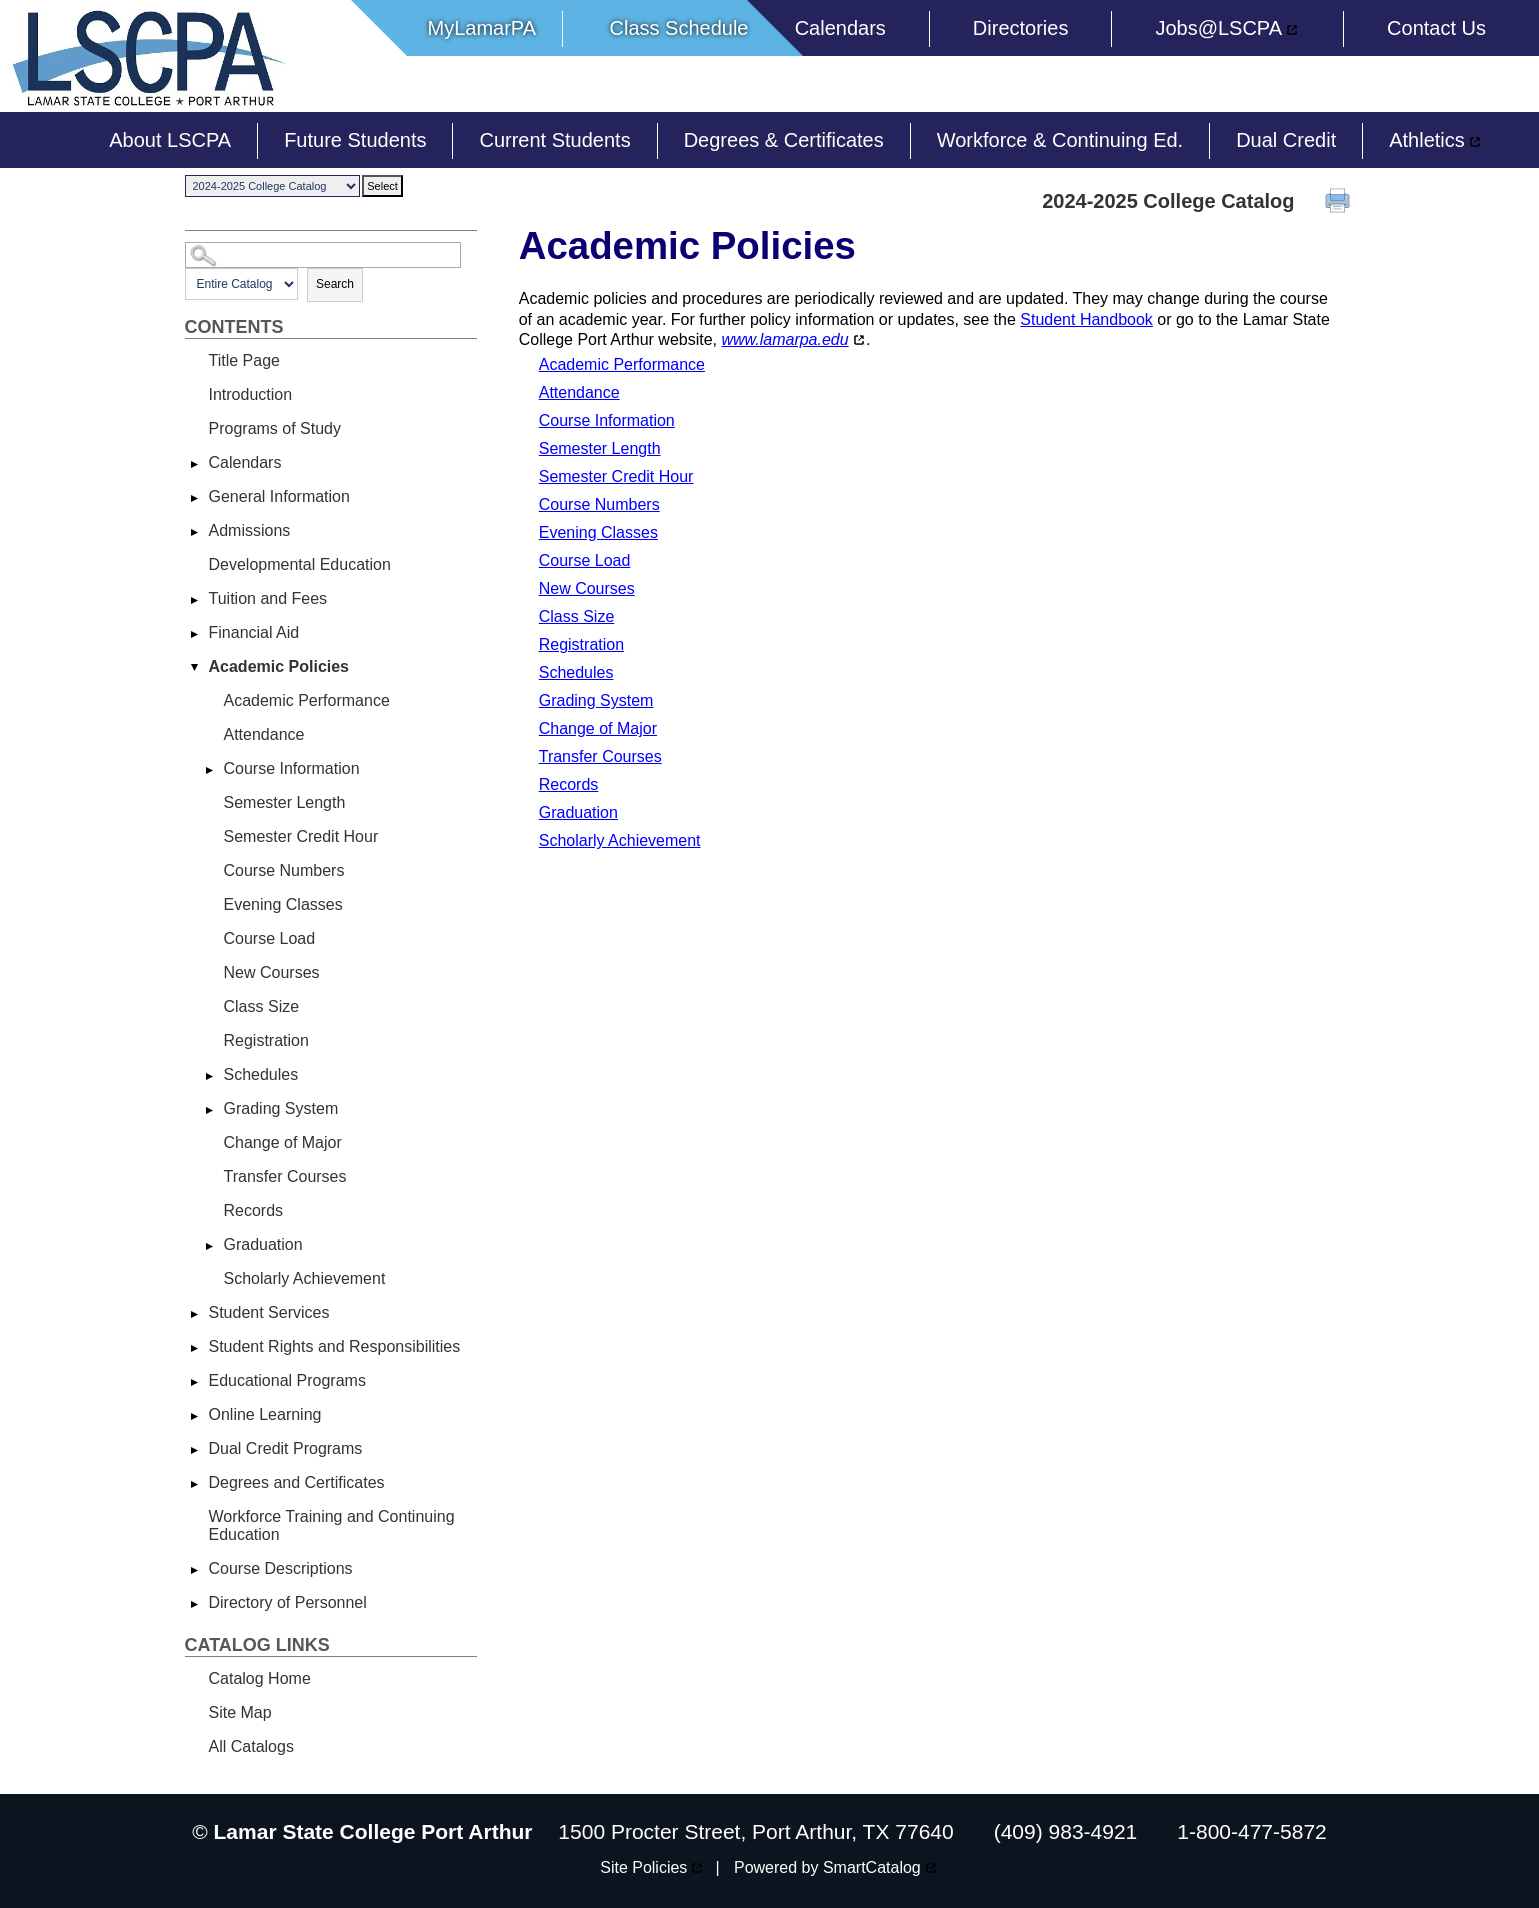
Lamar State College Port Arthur (373, 1831)
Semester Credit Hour (301, 836)
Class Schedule (678, 28)
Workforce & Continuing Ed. (1060, 140)
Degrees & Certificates (784, 140)
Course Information (292, 768)
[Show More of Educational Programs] (195, 1382)
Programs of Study (275, 428)
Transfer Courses (285, 1176)
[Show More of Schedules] (210, 1076)
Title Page (244, 360)
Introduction (251, 394)
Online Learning (265, 1414)
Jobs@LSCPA (1218, 28)
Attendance (264, 734)
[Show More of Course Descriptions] (195, 1570)
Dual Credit (1286, 140)
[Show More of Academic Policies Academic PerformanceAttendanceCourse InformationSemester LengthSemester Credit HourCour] (195, 668)
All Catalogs (251, 1746)
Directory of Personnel (288, 1602)
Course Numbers (284, 870)
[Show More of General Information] (195, 498)
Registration (266, 1040)
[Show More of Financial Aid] (195, 634)
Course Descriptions (281, 1568)
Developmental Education (300, 564)
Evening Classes (283, 904)
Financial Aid (254, 632)
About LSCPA (170, 140)
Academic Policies (279, 666)
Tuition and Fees (268, 598)
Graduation (263, 1244)
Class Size (262, 1006)
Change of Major (283, 1142)
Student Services (269, 1312)
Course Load (270, 938)
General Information (279, 496)
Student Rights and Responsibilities (335, 1346)
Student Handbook (1086, 319)
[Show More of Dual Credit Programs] (195, 1450)
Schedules (261, 1074)
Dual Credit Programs (286, 1448)
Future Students (355, 140)
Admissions (250, 530)
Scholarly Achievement (305, 1278)
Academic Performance (307, 700)
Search (335, 284)
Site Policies (643, 1867)
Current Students (554, 140)
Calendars (840, 28)
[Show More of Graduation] (210, 1246)
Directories (1021, 28)
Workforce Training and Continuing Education (332, 1525)
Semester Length (285, 802)
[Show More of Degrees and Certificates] (195, 1484)
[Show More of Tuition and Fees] (195, 600)
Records (254, 1210)
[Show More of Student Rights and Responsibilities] (195, 1348)
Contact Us (1436, 28)
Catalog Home (260, 1678)
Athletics (1427, 140)
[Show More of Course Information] (210, 770)
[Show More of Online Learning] (195, 1416)
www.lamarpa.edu (784, 339)
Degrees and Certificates (297, 1482)
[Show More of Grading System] (210, 1110)
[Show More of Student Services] (195, 1314)
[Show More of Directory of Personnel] (195, 1604)
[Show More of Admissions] (195, 532)
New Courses (272, 972)
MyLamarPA (482, 28)
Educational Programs (287, 1380)
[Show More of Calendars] (195, 464)
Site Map (240, 1712)
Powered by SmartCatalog (827, 1867)
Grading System (281, 1108)
